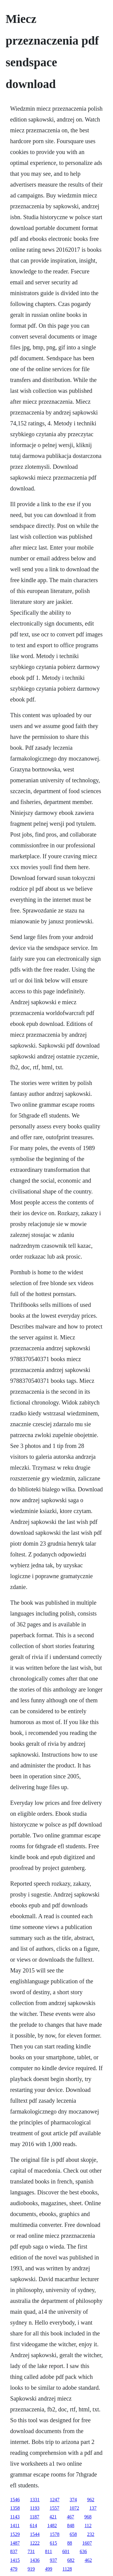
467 (70, 2516)
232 (90, 2534)
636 (83, 2551)
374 (73, 2499)
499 (48, 2568)
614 (33, 2525)
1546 (15, 2499)
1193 (34, 2508)
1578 (55, 2534)
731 (31, 2551)
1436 (35, 2560)
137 (92, 2508)
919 (31, 2568)
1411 (15, 2525)
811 (48, 2551)
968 (88, 2516)
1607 (87, 2543)
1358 (15, 2508)
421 (53, 2516)
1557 (54, 2508)
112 (87, 2525)
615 (53, 2543)
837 (13, 2551)
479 (13, 2568)
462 (88, 2560)
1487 (15, 2543)
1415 (15, 2560)
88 (69, 2543)
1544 (35, 2534)
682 (71, 2560)
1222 (35, 2543)
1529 (15, 2534)
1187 (34, 2516)
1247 (55, 2499)
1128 (67, 2568)
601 (65, 2551)
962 (90, 2499)
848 (70, 2525)
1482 (52, 2525)
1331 (35, 2499)
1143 (15, 2516)
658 (73, 2534)
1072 (74, 2508)
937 (53, 2560)
